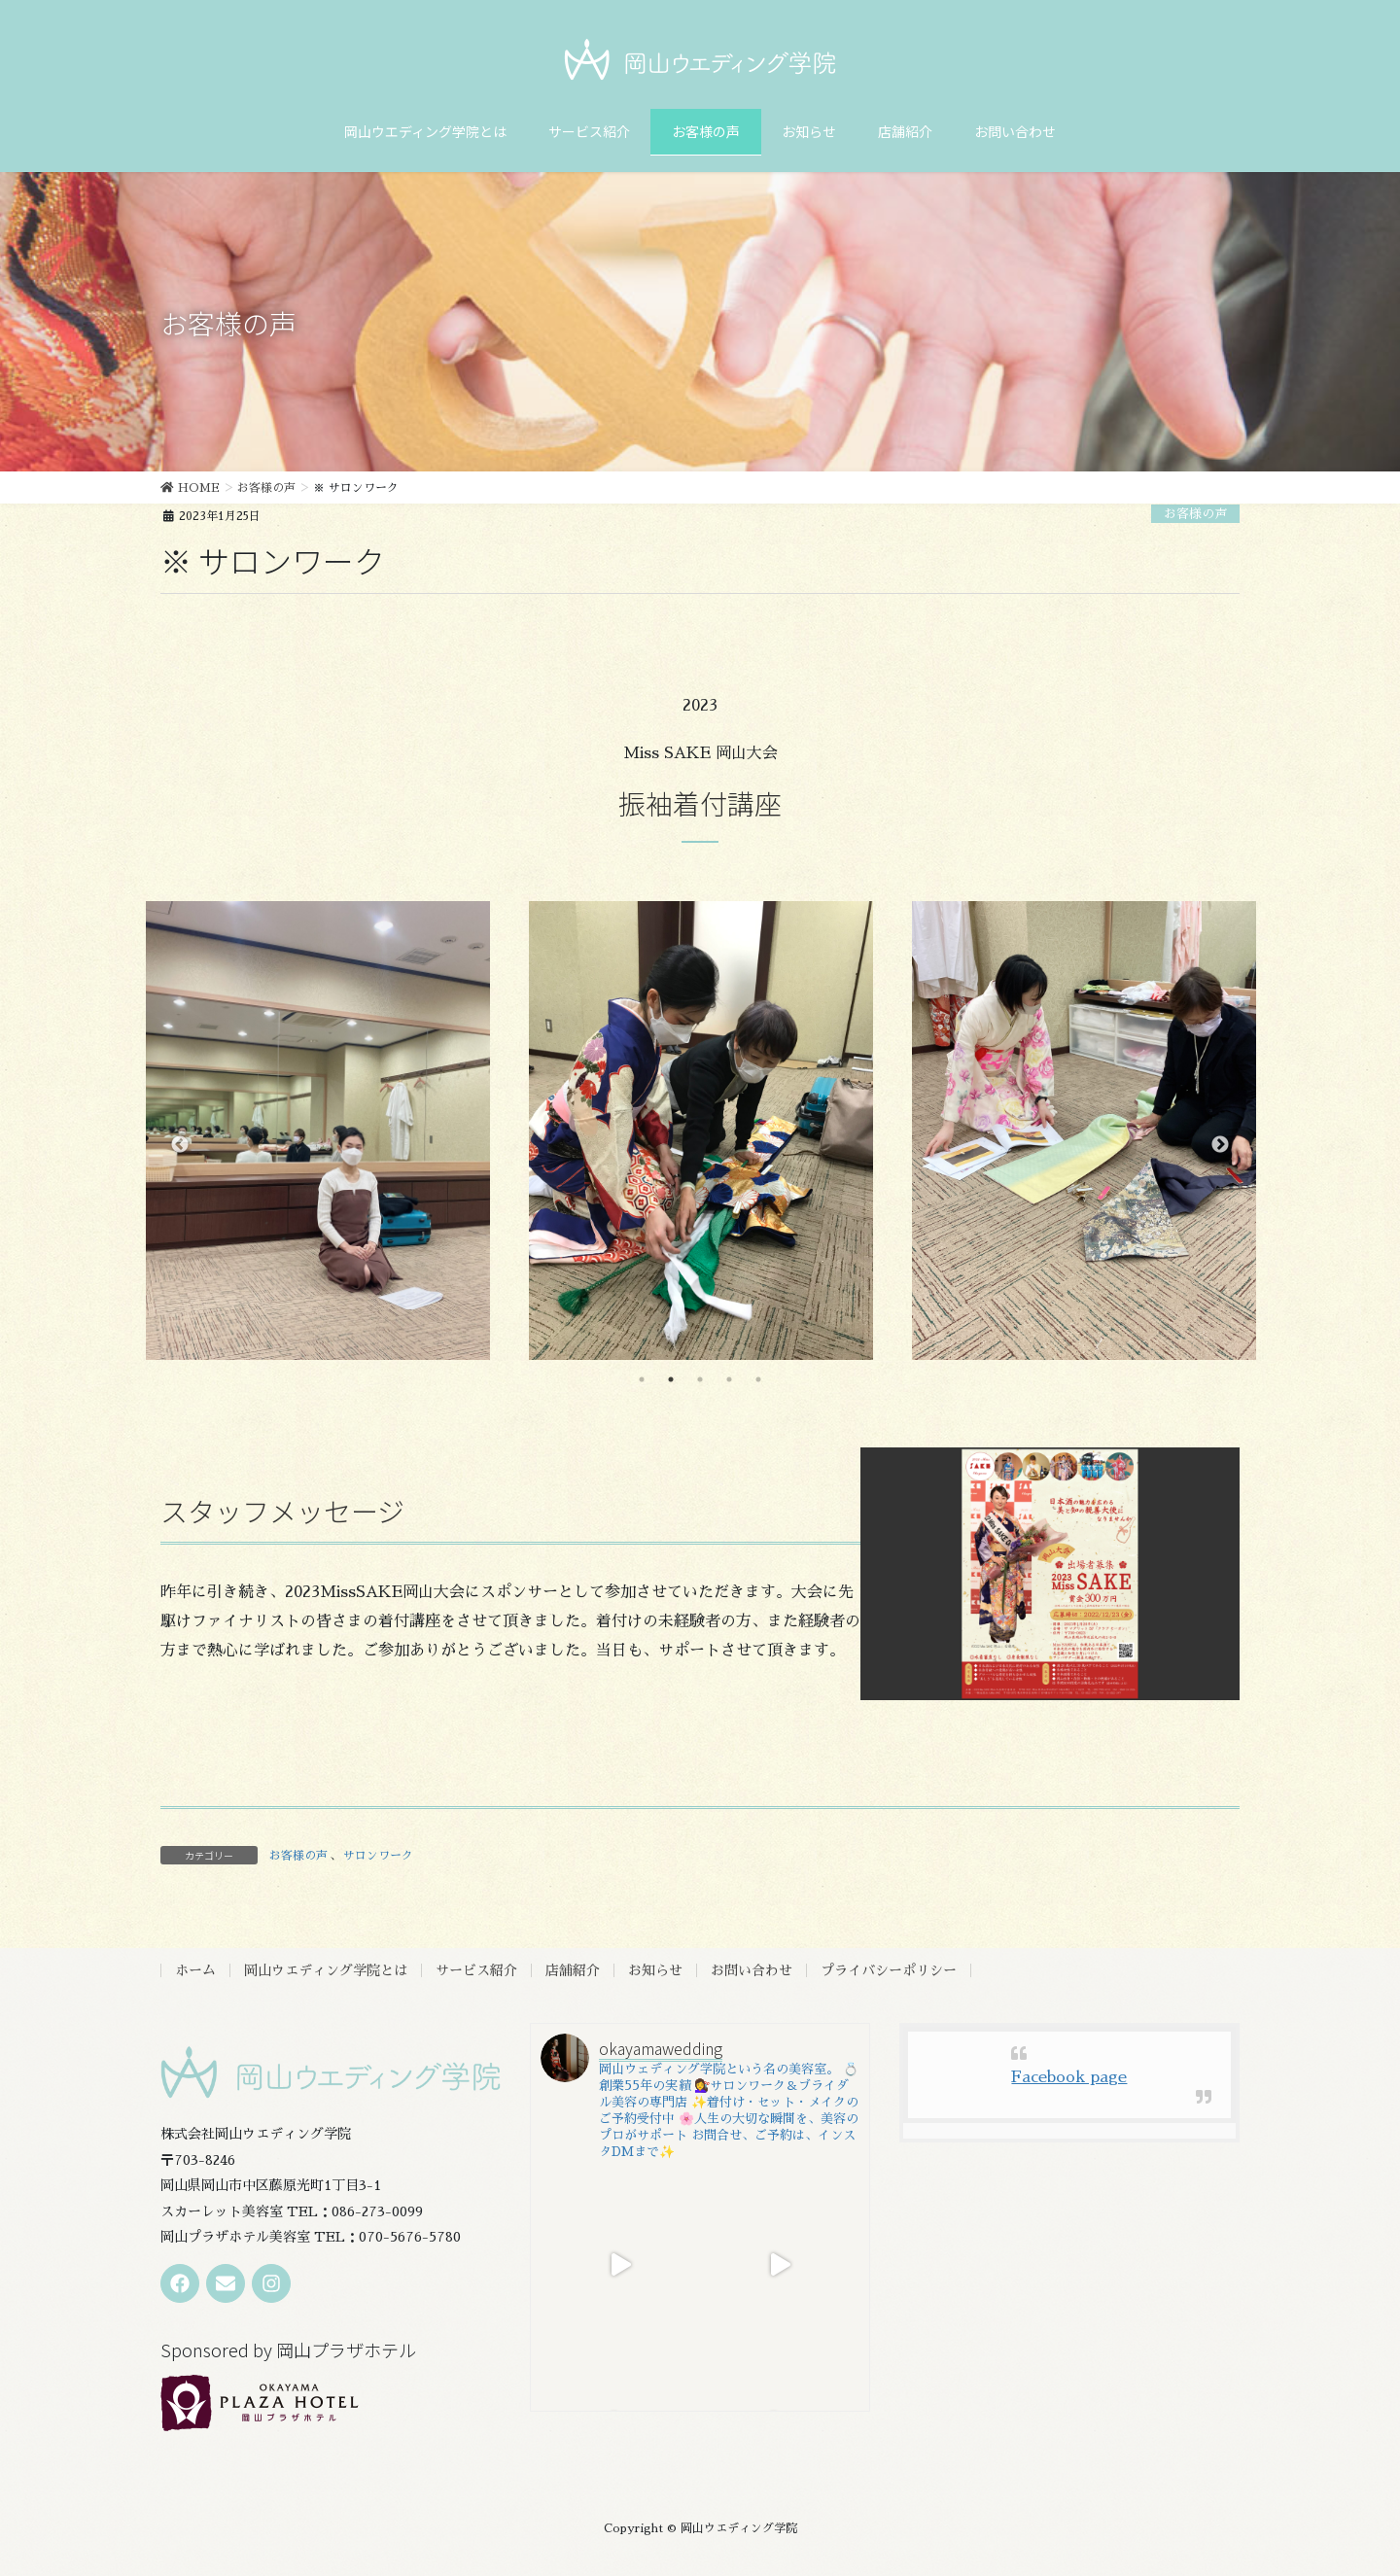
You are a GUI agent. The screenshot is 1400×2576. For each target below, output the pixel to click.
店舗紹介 (572, 1970)
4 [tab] (729, 1379)
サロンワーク (378, 1856)
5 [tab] (758, 1379)
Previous (180, 1145)
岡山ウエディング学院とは (325, 1970)
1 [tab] (641, 1379)
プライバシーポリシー (889, 1970)
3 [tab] (700, 1379)
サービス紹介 (476, 1970)
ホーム (195, 1970)
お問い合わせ (751, 1970)
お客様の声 (1195, 513)
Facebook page (1069, 2077)
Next (1220, 1145)
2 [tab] (671, 1379)
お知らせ (655, 1970)
